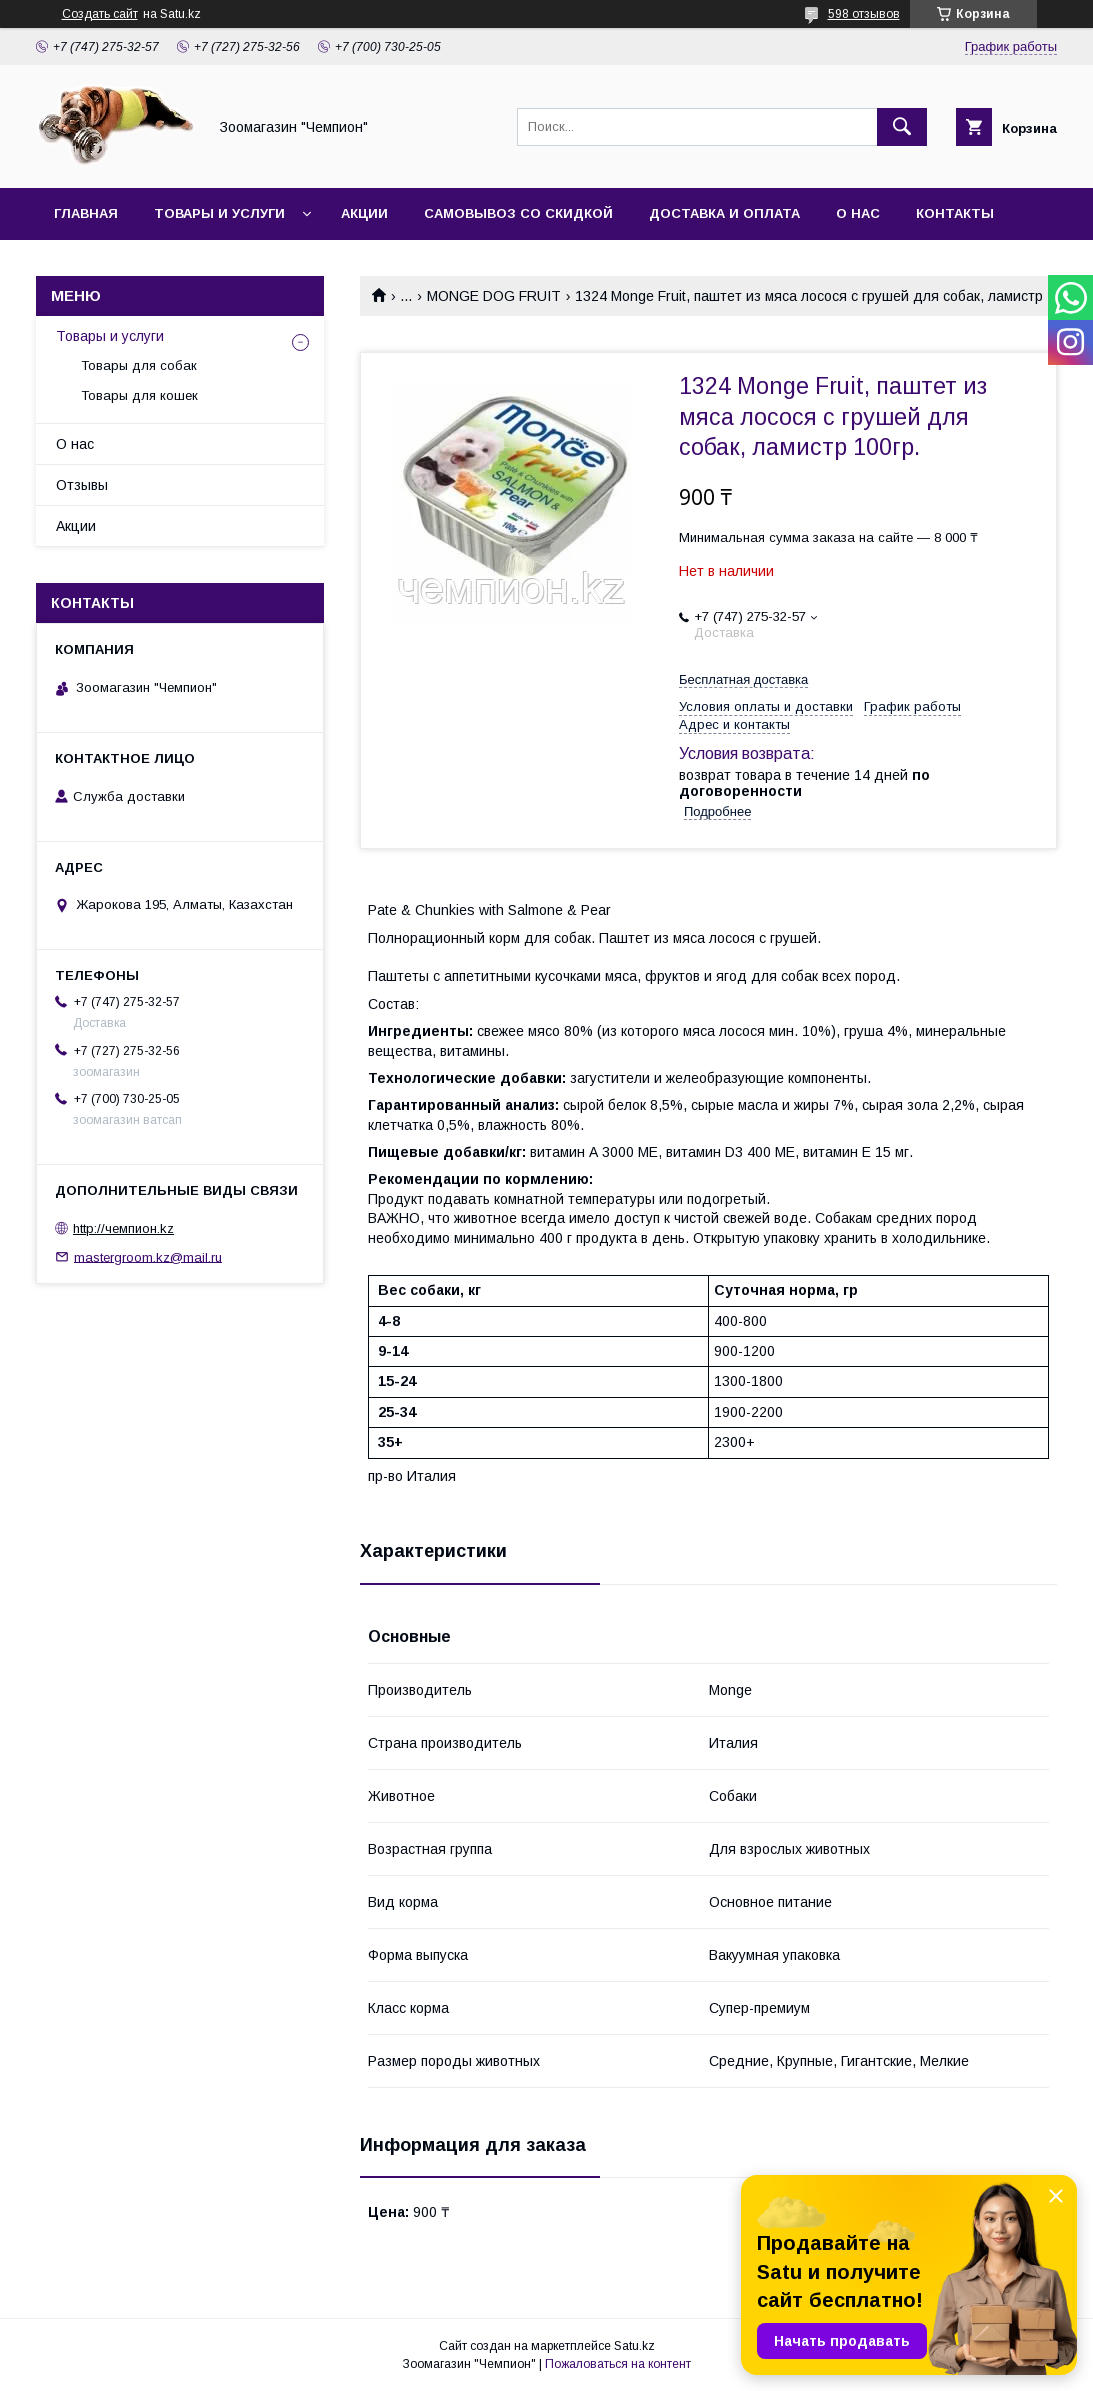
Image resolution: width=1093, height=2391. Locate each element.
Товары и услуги (219, 213)
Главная (86, 213)
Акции (364, 213)
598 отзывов (864, 14)
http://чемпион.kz (123, 1228)
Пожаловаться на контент (618, 2364)
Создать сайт (100, 14)
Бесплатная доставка (743, 679)
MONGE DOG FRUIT (494, 296)
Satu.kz (634, 2346)
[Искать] (902, 127)
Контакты (955, 213)
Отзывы (82, 485)
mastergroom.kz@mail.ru (148, 1256)
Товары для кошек (139, 395)
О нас (858, 213)
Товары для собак (139, 365)
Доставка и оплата (724, 213)
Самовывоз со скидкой (518, 213)
